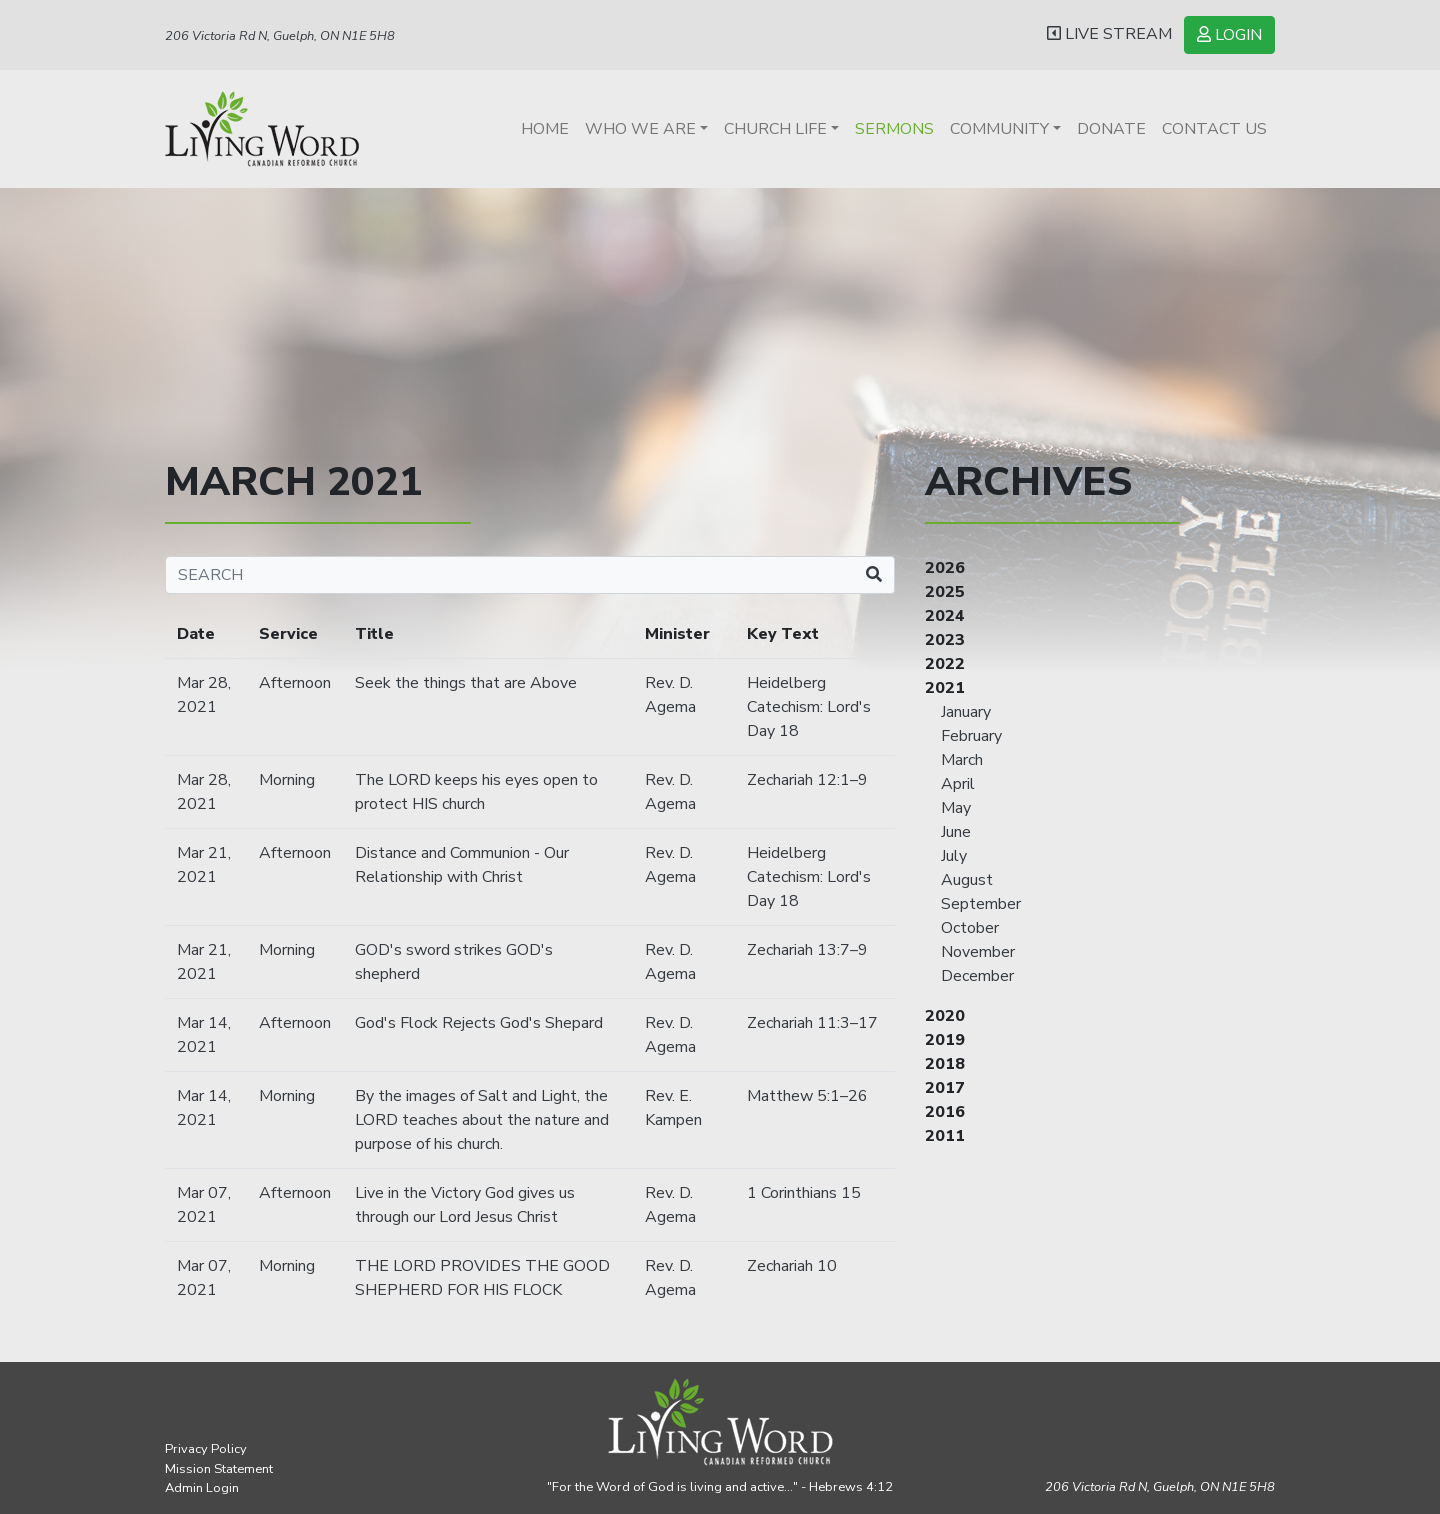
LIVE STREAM (1109, 34)
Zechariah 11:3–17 (812, 1023)
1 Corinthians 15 (804, 1193)
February (971, 736)
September (981, 904)
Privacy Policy (206, 1449)
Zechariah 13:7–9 (807, 950)
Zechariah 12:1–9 (807, 780)
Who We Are (640, 129)
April (958, 784)
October (970, 928)
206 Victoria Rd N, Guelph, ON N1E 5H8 (280, 36)
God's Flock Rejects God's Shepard (479, 1023)
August (967, 880)
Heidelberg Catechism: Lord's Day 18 (809, 707)
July (954, 856)
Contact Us (1214, 129)
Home (545, 129)
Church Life (775, 129)
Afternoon (295, 683)
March (962, 760)
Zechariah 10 (792, 1266)
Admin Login (202, 1488)
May (956, 808)
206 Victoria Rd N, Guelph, (1160, 1487)
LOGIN (1229, 35)
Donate (1111, 129)
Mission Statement (219, 1469)
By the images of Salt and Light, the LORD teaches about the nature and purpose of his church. (482, 1120)
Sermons (894, 129)
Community (999, 129)
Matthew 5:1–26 (807, 1096)
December (977, 976)
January (966, 712)
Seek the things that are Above (466, 683)
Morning (287, 780)
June (956, 832)
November (978, 952)
